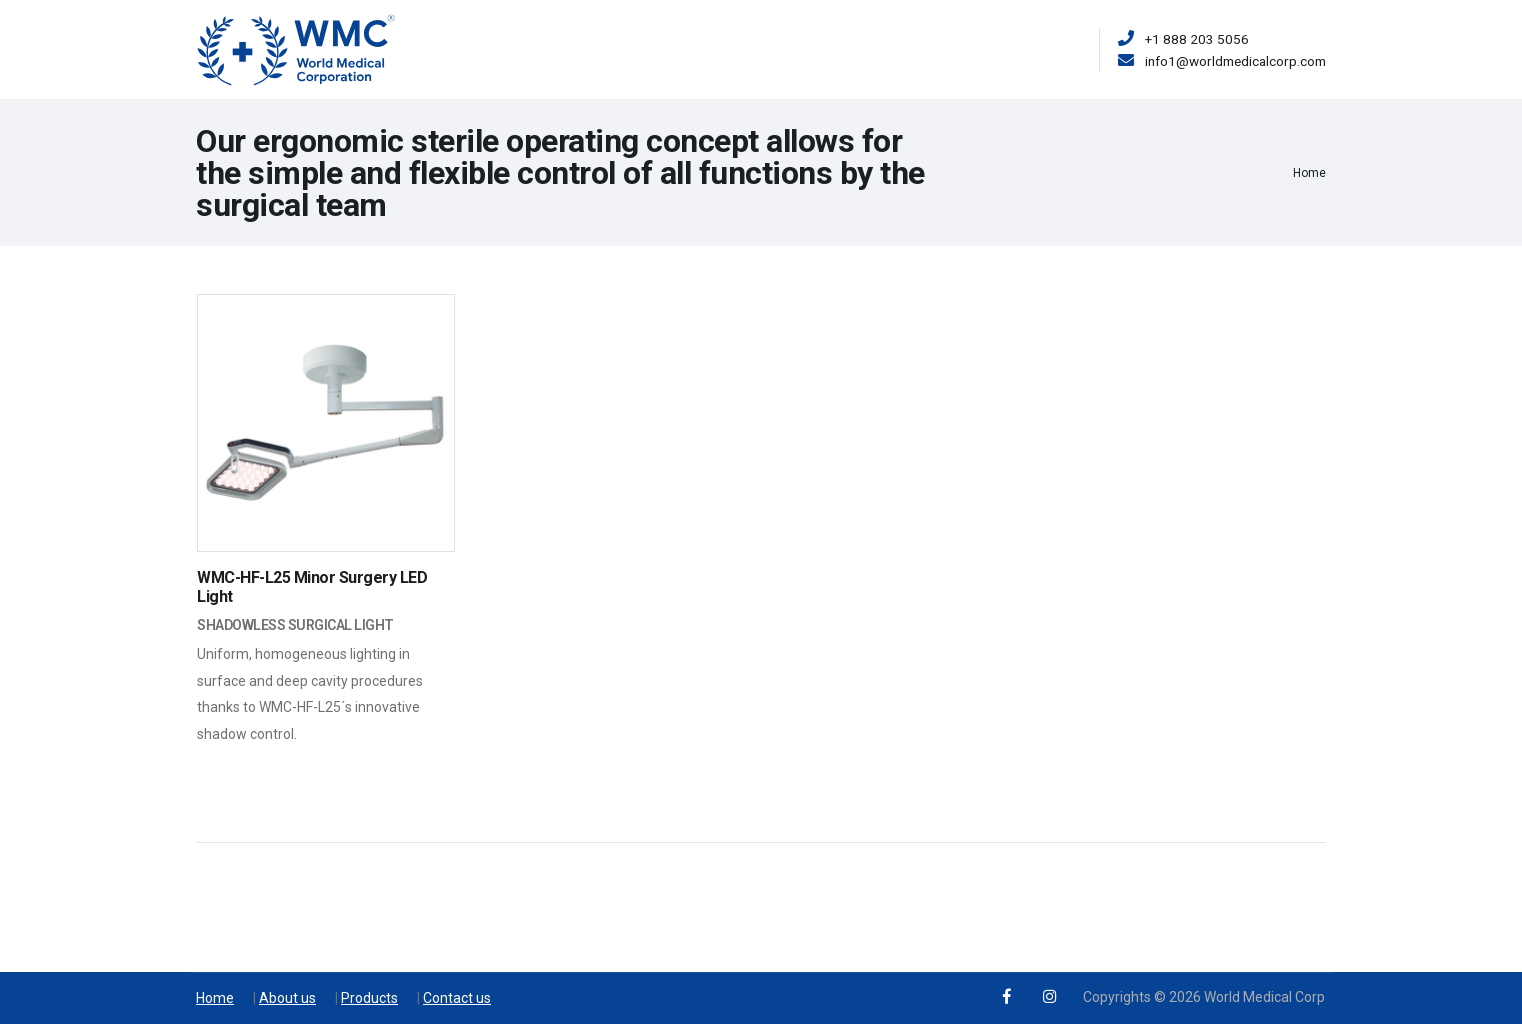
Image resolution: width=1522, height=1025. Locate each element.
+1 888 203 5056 (1197, 39)
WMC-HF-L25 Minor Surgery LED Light (312, 587)
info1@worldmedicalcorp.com (1235, 61)
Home (1309, 173)
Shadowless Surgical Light (295, 625)
